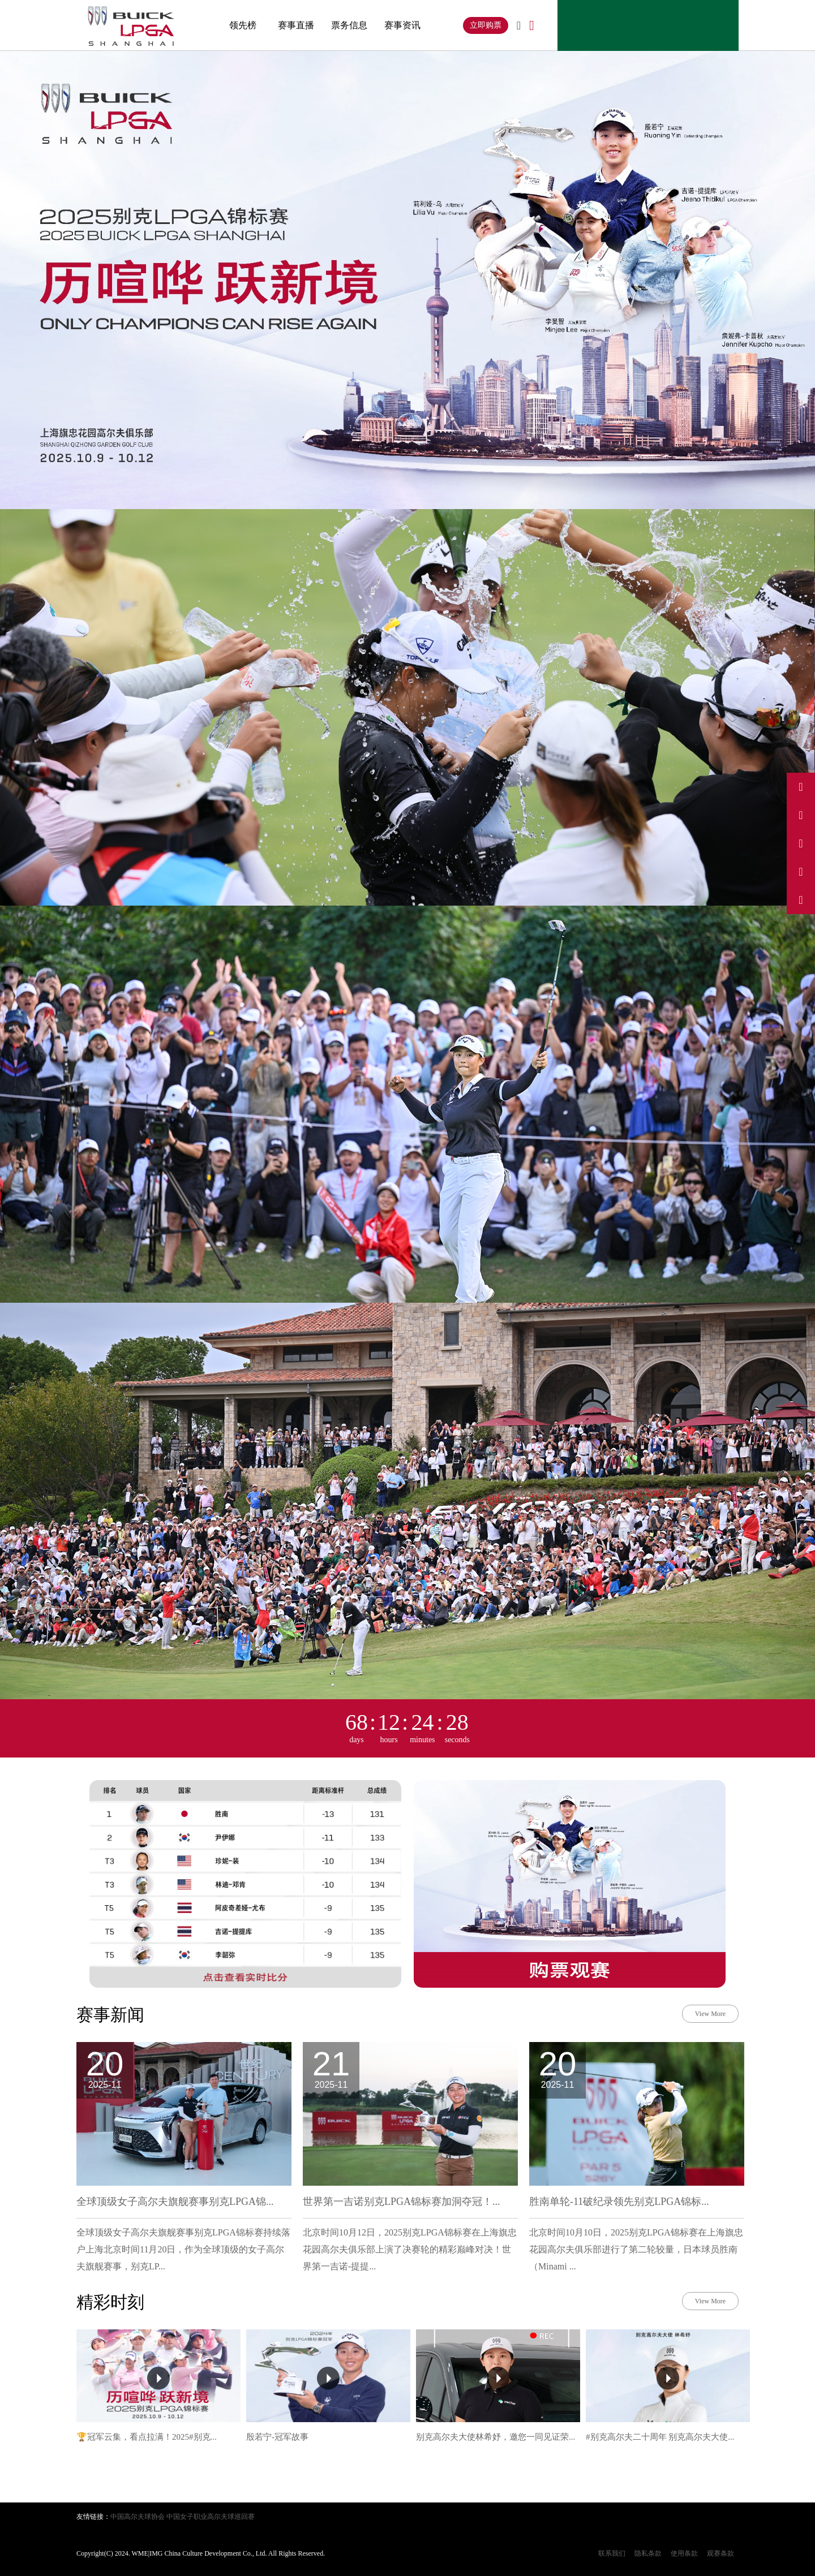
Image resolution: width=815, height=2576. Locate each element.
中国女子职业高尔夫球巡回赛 (210, 2517)
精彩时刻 (110, 2302)
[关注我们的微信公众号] (801, 900)
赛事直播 (296, 25)
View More (710, 2014)
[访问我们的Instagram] (801, 843)
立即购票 (485, 25)
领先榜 (242, 25)
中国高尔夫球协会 (137, 2517)
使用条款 (684, 2553)
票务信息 (349, 25)
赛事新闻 (110, 2014)
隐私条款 (648, 2553)
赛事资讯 (402, 25)
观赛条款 (720, 2553)
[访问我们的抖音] (801, 815)
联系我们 (611, 2553)
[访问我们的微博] (801, 787)
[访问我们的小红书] (801, 872)
